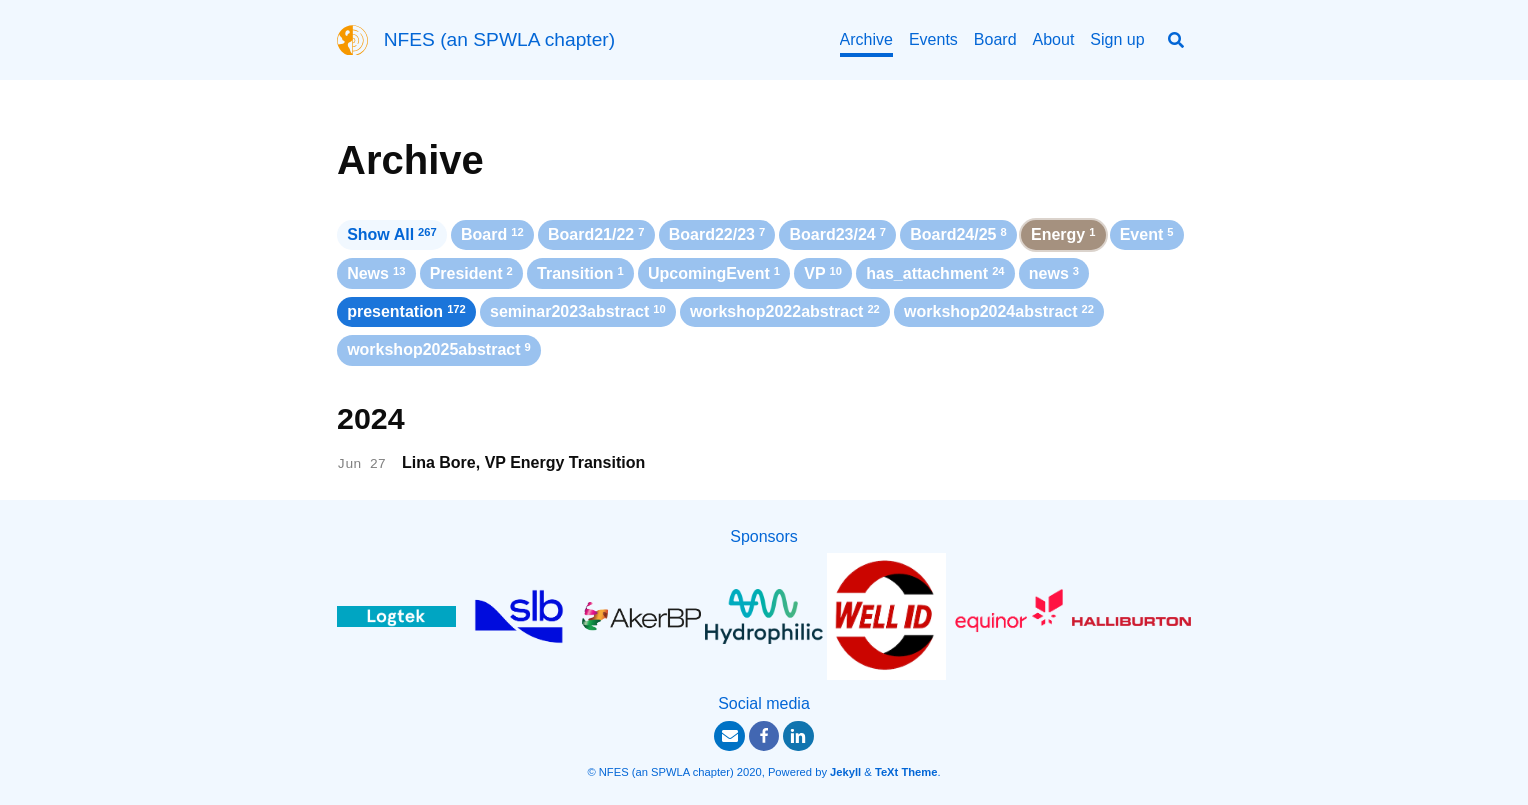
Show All (392, 234)
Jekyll (845, 772)
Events (933, 39)
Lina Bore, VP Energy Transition (523, 462)
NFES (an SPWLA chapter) (499, 39)
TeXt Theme (906, 772)
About (1054, 39)
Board (995, 39)
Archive (866, 39)
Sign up (1117, 39)
